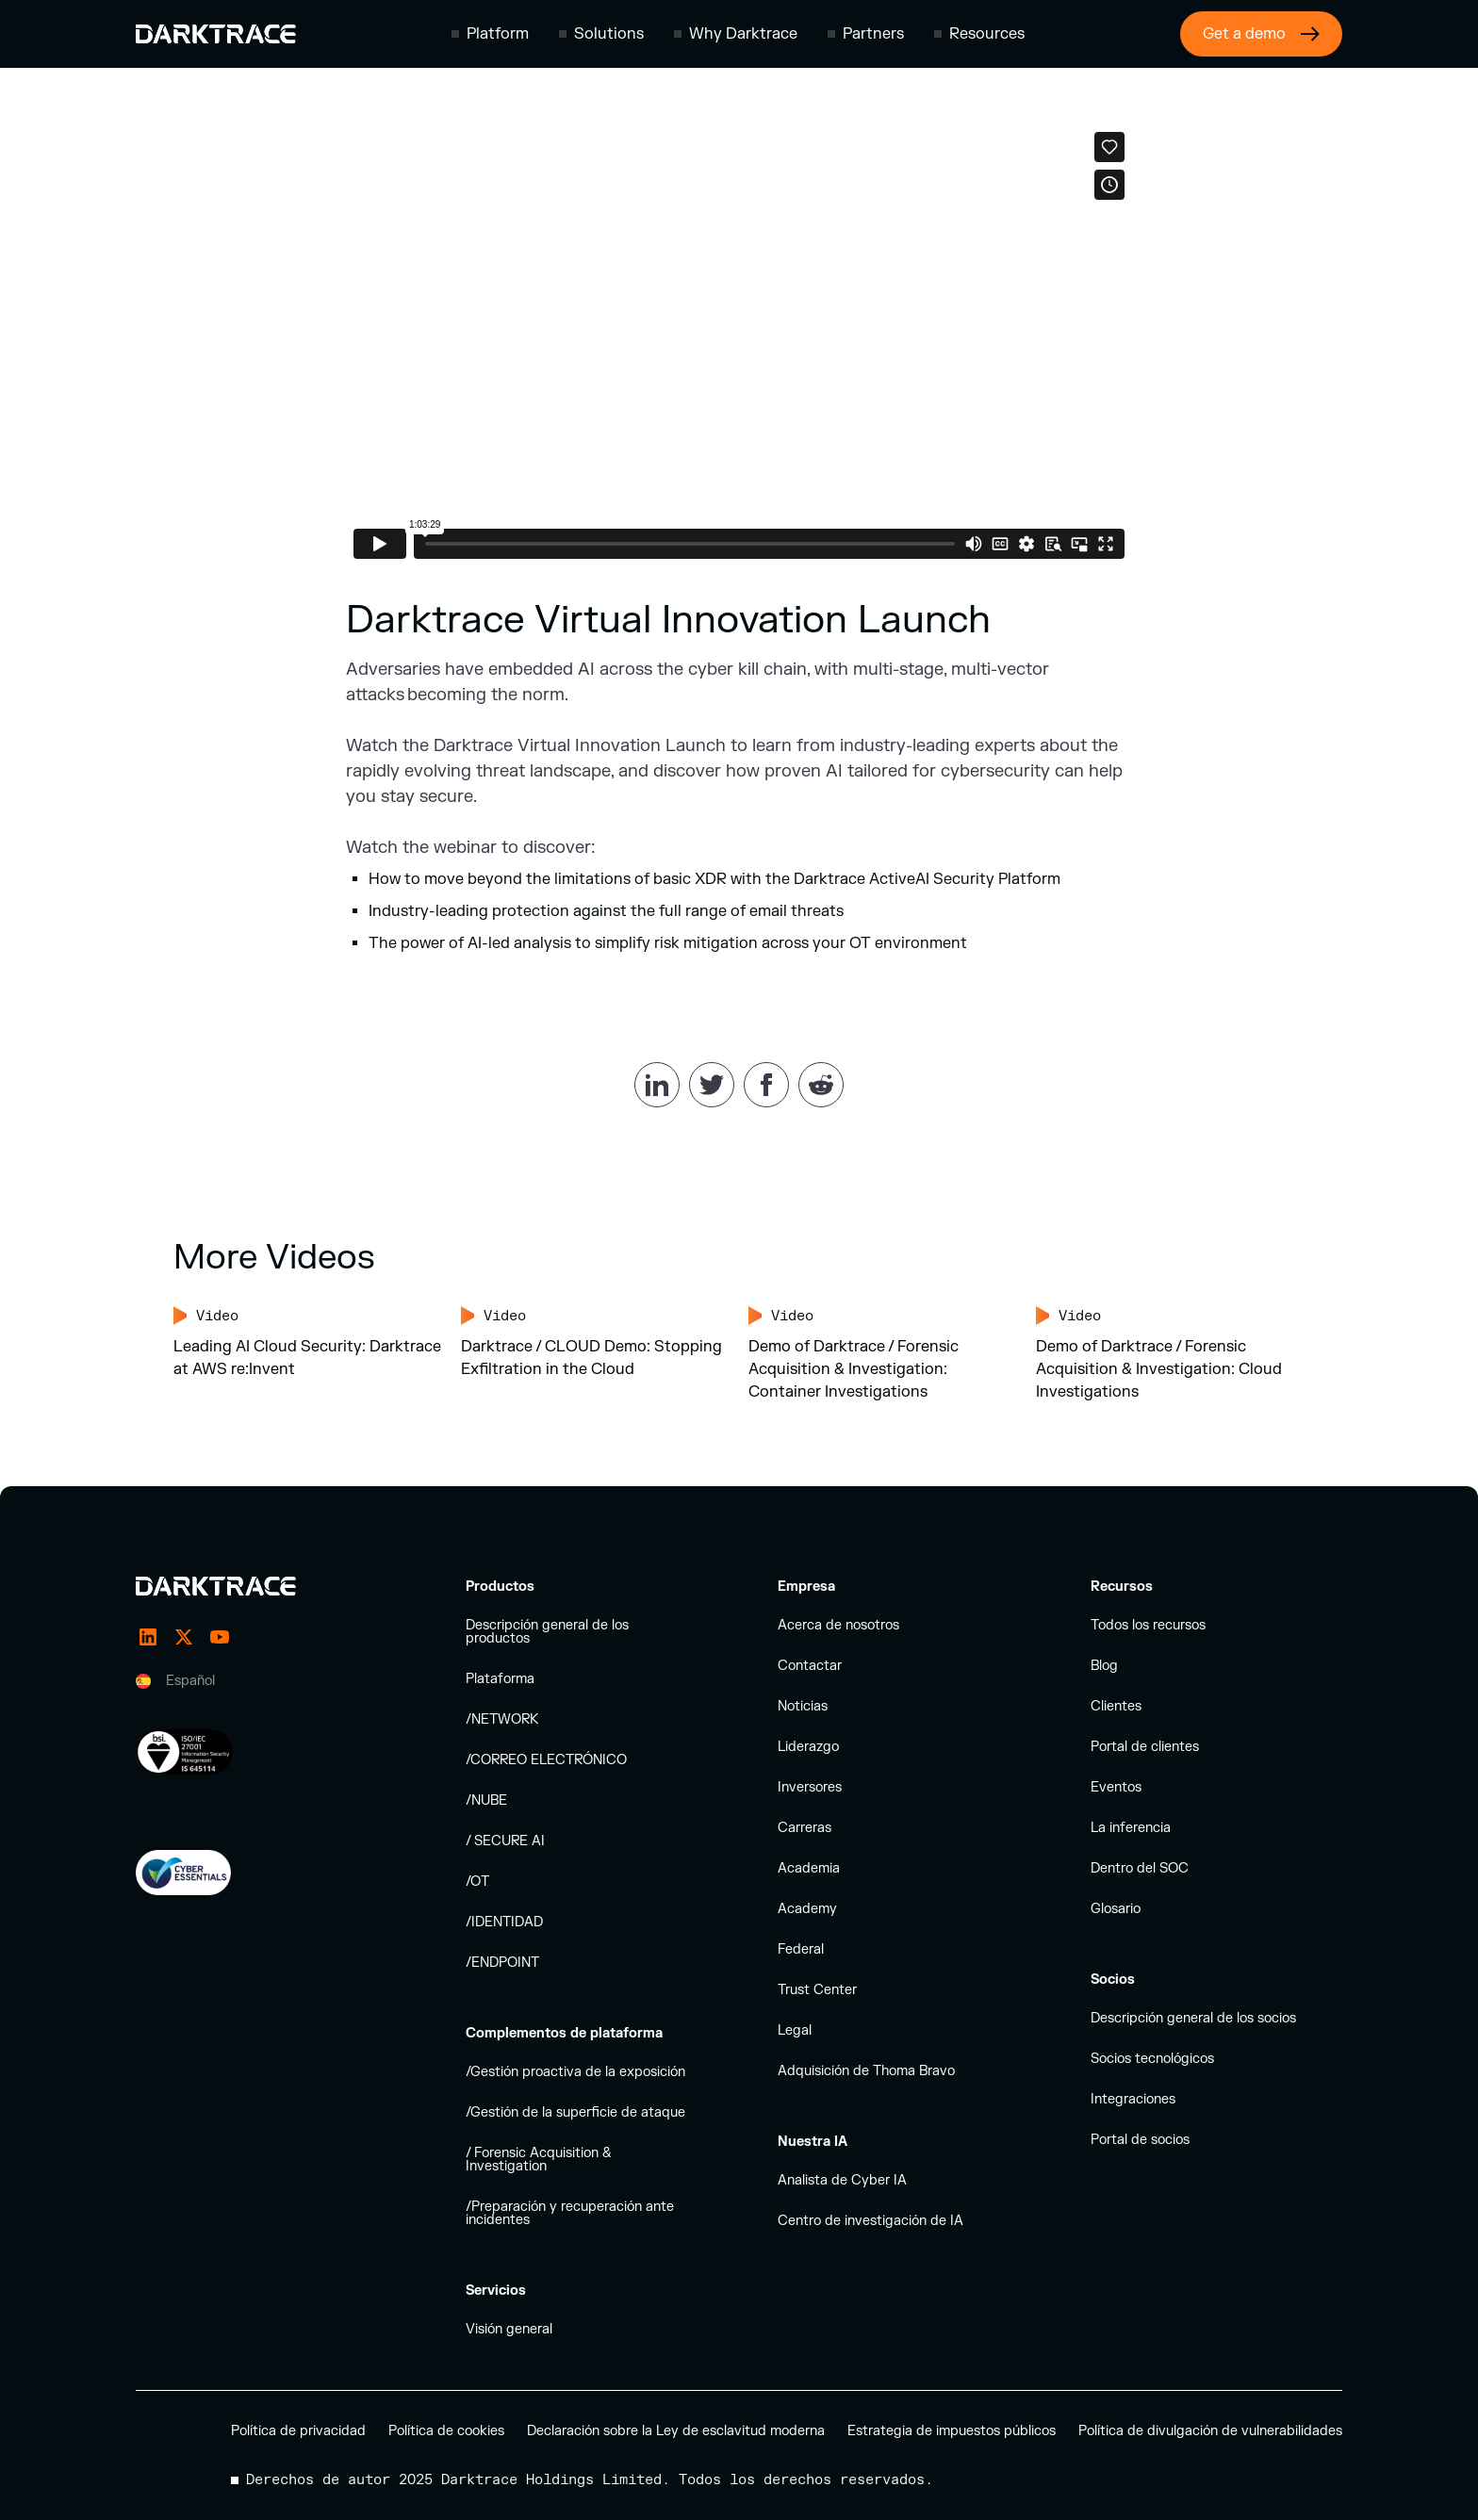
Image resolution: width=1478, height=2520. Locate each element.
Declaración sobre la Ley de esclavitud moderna (676, 2431)
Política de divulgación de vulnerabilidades (1210, 2431)
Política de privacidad (298, 2431)
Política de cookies (446, 2431)
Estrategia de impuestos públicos (951, 2431)
